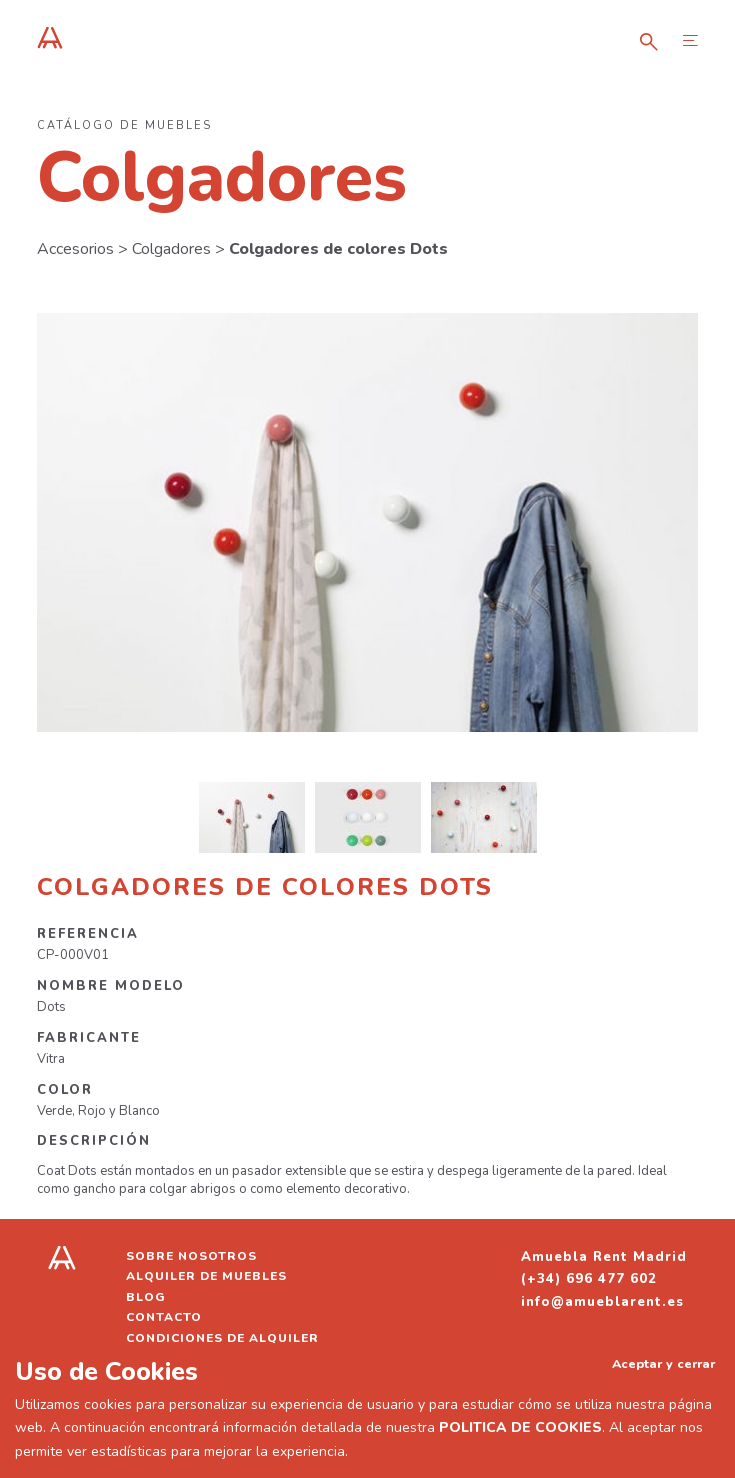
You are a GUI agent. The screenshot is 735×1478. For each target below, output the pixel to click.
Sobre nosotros (191, 1256)
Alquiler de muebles (206, 1276)
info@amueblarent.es (602, 1302)
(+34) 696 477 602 (589, 1279)
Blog (146, 1297)
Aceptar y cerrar (663, 1363)
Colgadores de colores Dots (338, 249)
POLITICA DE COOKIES (520, 1427)
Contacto (164, 1317)
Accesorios (75, 249)
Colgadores (171, 249)
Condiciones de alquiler (222, 1338)
